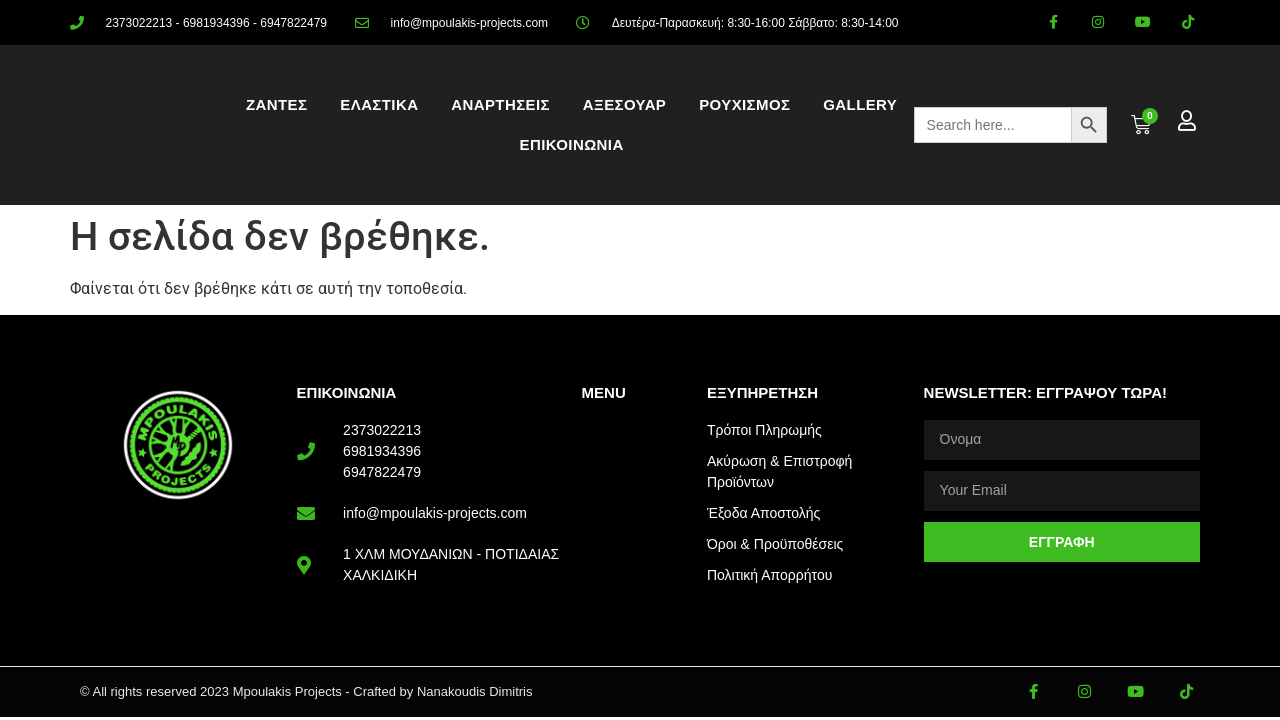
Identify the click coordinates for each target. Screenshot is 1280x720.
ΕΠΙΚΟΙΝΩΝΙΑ (572, 144)
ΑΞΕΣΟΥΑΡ (624, 104)
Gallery (860, 104)
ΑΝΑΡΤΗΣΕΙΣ (500, 104)
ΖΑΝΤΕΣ (276, 104)
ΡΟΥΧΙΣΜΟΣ (744, 104)
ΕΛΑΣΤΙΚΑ (379, 104)
